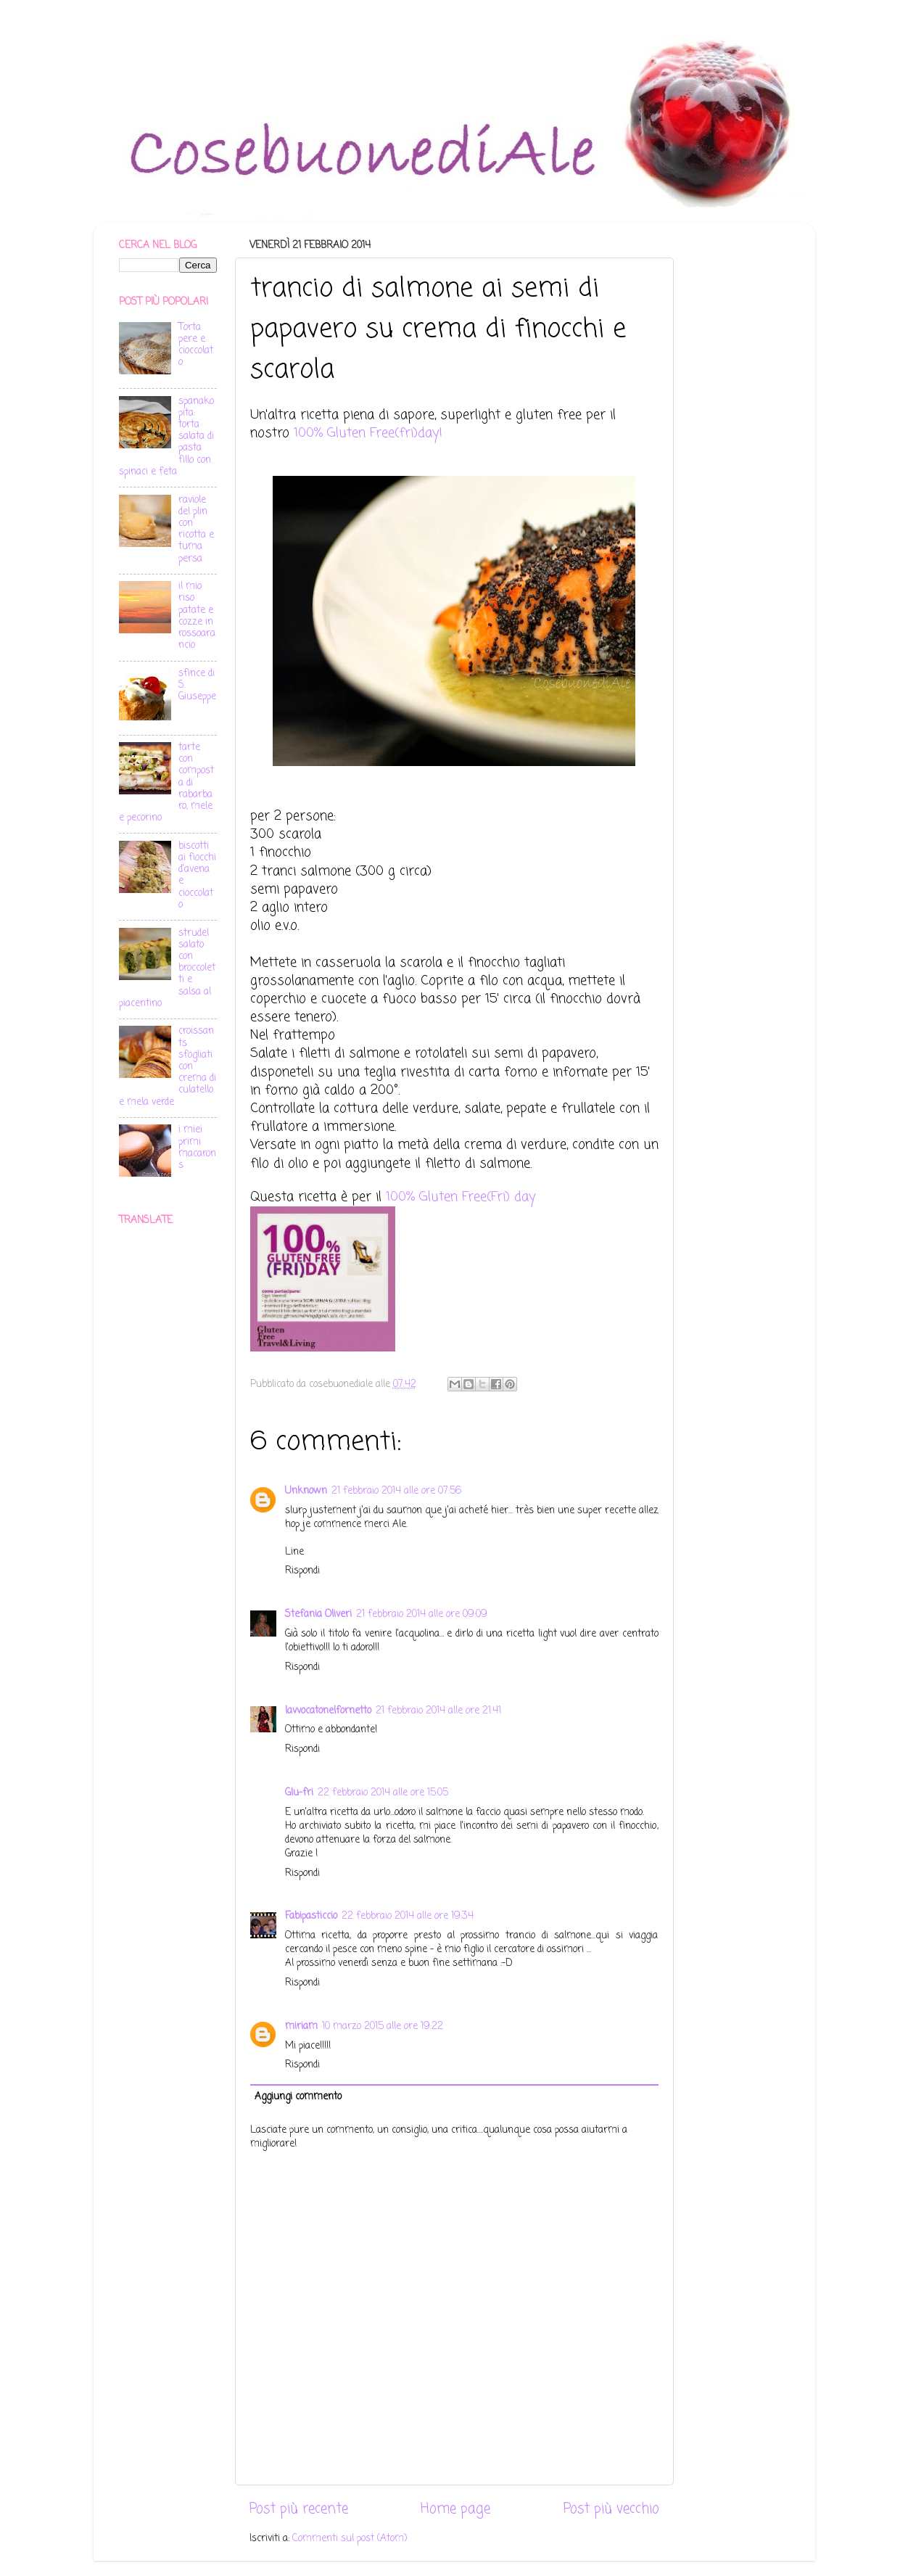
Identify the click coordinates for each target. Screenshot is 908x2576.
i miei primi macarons (197, 1147)
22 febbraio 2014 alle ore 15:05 (383, 1793)
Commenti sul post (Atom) (349, 2538)
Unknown (306, 1491)
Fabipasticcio (311, 1916)
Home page (455, 2509)
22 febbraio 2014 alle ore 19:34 (408, 1916)
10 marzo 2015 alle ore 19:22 (382, 2026)
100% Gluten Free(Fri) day (460, 1197)
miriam (301, 2026)
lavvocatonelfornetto (328, 1711)
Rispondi (302, 1571)
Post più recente (298, 2509)
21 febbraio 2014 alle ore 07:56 (396, 1491)
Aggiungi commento (298, 2096)
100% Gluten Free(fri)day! (368, 433)
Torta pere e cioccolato (195, 345)
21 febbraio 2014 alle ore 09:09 (421, 1614)
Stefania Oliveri (318, 1614)
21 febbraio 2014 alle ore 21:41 (438, 1711)
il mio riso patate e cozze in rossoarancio (196, 616)
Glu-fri (299, 1793)
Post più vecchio (611, 2509)
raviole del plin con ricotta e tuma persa (196, 530)
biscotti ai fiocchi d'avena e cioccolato (197, 876)
